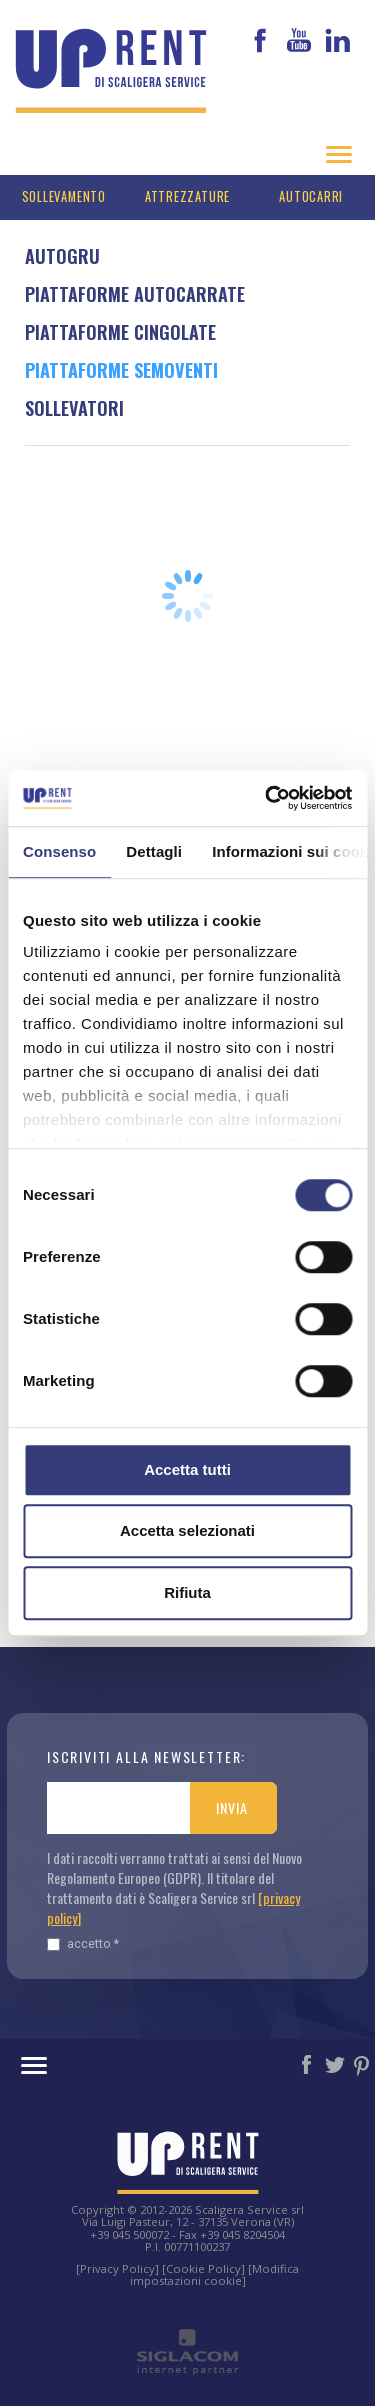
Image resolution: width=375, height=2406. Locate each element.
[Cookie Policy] (203, 2268)
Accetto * (83, 1943)
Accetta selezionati (187, 1530)
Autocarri (311, 196)
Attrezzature (187, 196)
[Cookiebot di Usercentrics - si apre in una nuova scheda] (267, 798)
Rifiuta (187, 1592)
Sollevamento (64, 196)
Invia (231, 1807)
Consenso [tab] (59, 851)
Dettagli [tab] (154, 851)
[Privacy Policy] (117, 2268)
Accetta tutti (187, 1469)
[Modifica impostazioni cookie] (215, 2274)
